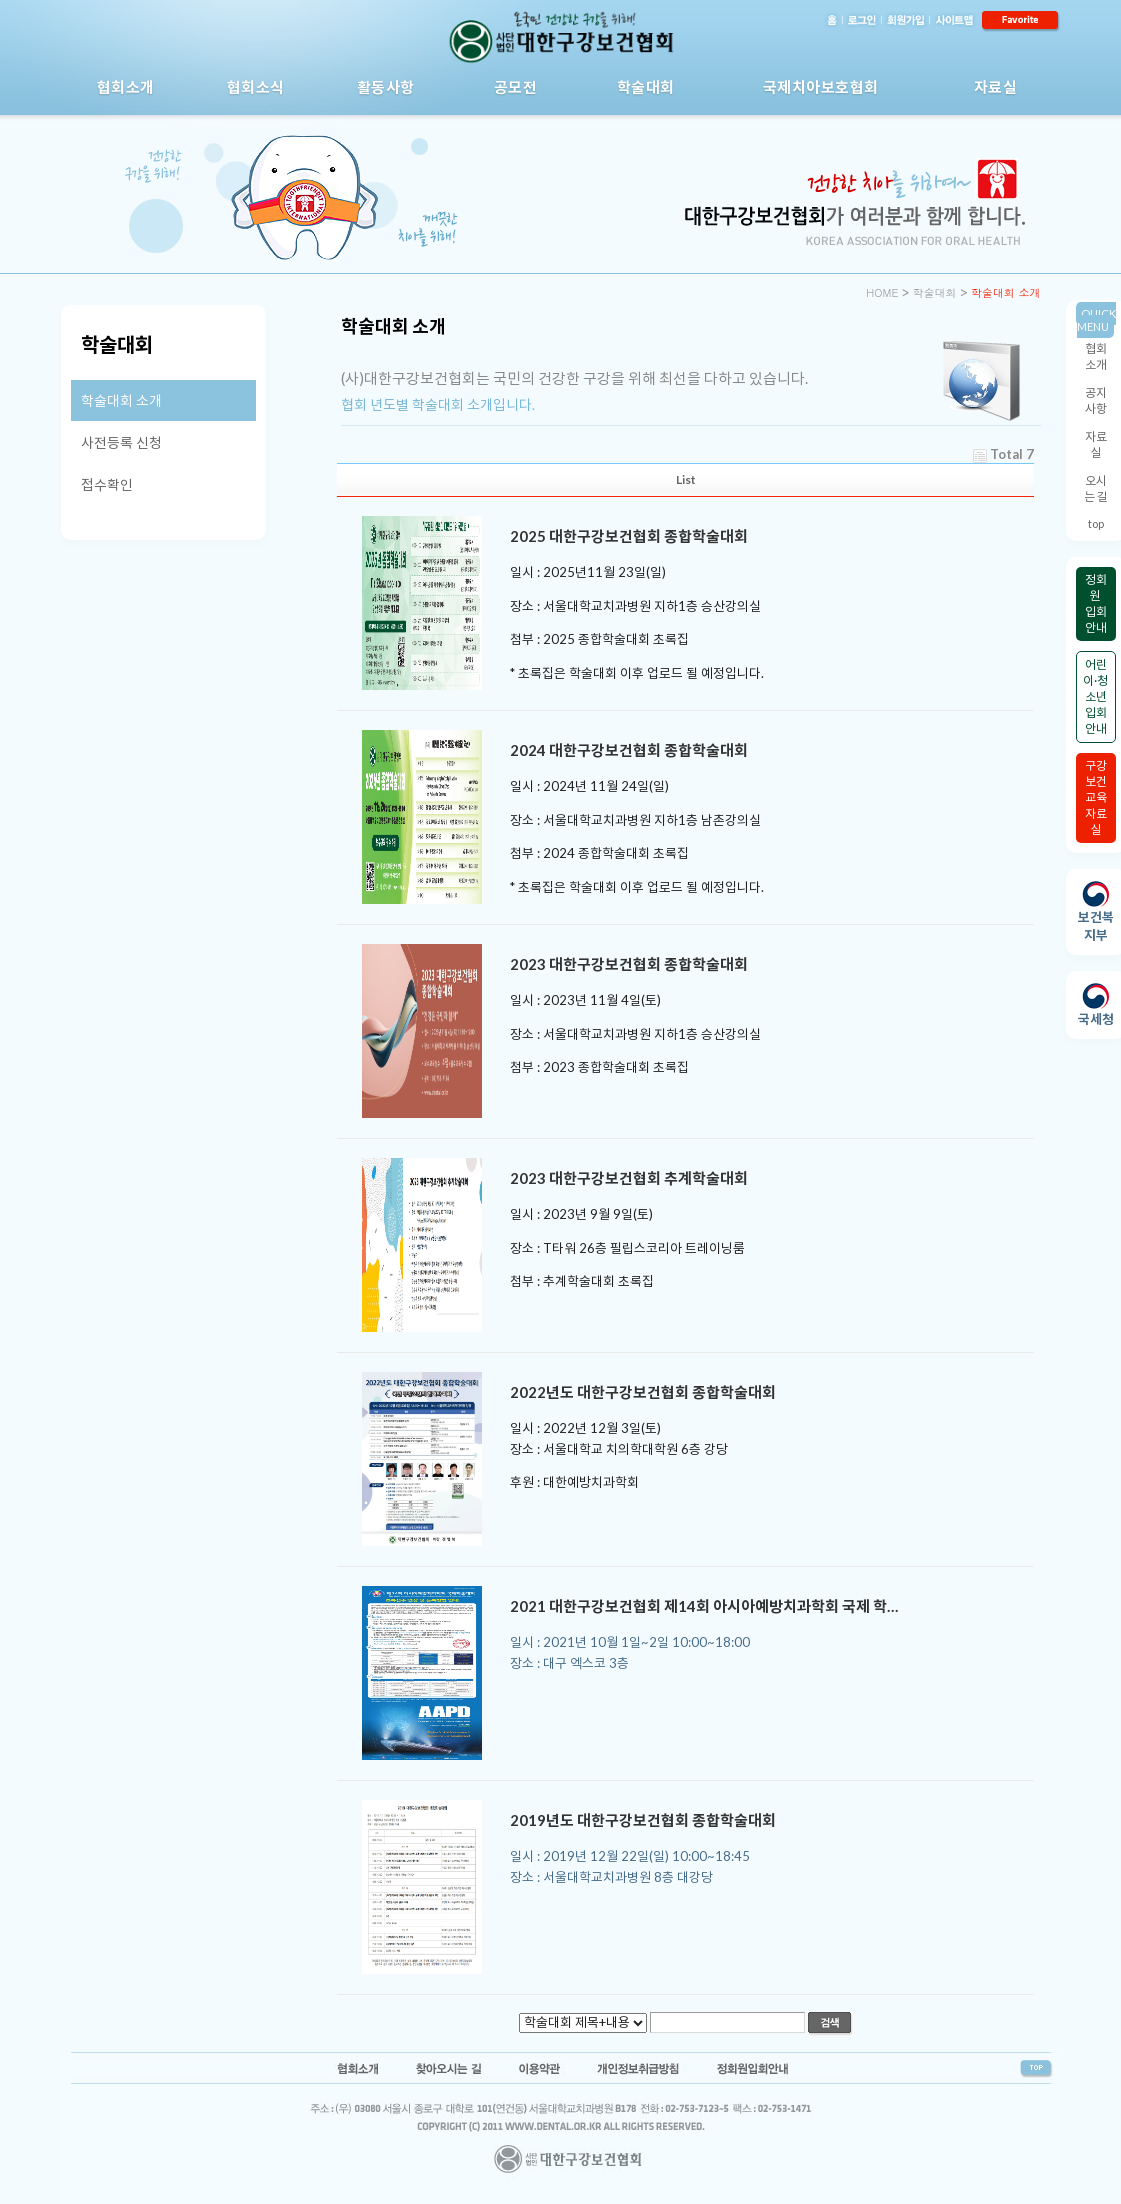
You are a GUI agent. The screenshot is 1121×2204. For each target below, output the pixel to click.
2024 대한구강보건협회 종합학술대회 (629, 750)
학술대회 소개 (121, 400)
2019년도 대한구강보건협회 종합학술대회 (643, 1820)
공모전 (516, 87)
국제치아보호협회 (821, 87)
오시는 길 (1096, 488)
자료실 (996, 87)
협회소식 (256, 87)
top (1096, 523)
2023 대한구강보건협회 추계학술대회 (629, 1178)
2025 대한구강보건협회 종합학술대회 (629, 536)
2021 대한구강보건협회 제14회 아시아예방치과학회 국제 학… (704, 1606)
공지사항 (1096, 400)
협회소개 (126, 87)
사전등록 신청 (121, 442)
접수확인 (107, 484)
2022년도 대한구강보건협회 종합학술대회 (643, 1392)
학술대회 (646, 87)
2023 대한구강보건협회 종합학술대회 (629, 964)
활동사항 (386, 87)
